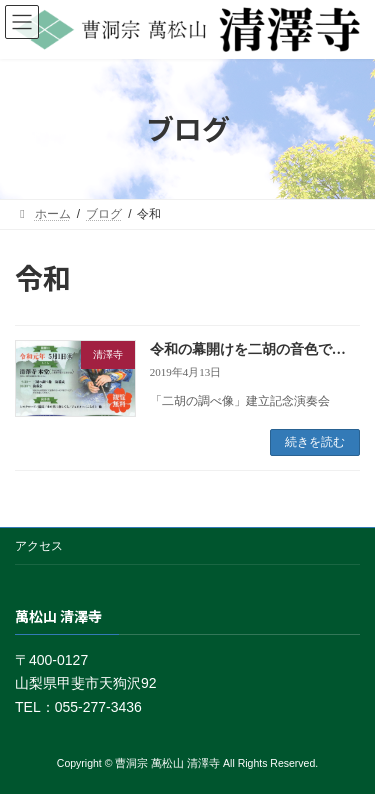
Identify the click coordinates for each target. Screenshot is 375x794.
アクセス (39, 546)
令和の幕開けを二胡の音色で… (248, 349)
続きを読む (315, 442)
